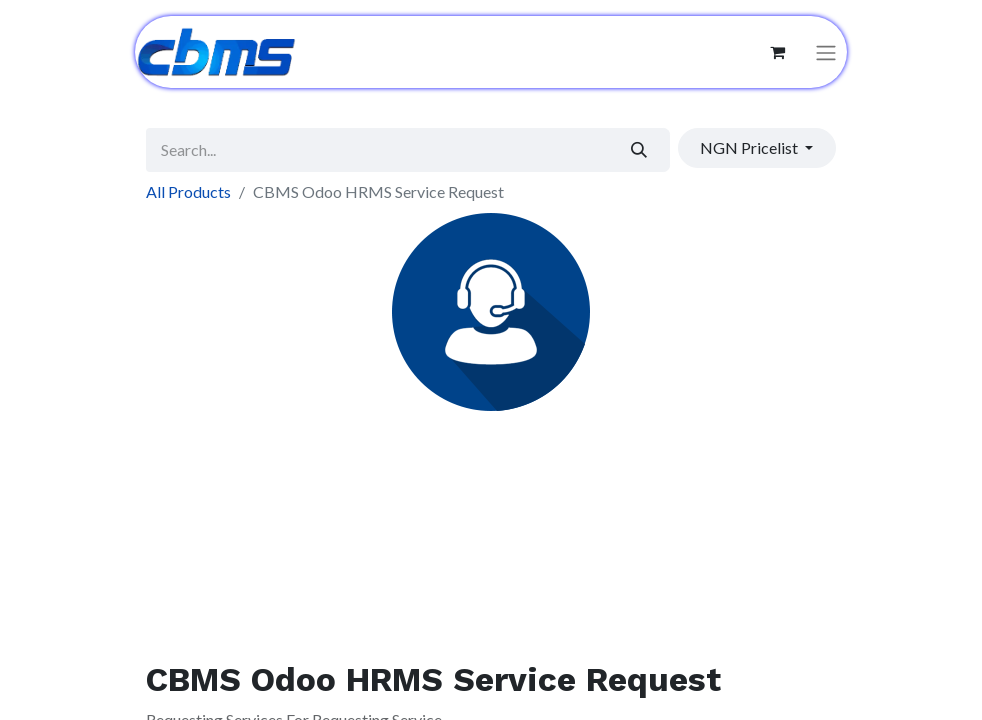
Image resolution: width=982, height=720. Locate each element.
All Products (188, 191)
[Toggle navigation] (826, 52)
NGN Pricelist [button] (750, 147)
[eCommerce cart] (777, 52)
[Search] (639, 150)
